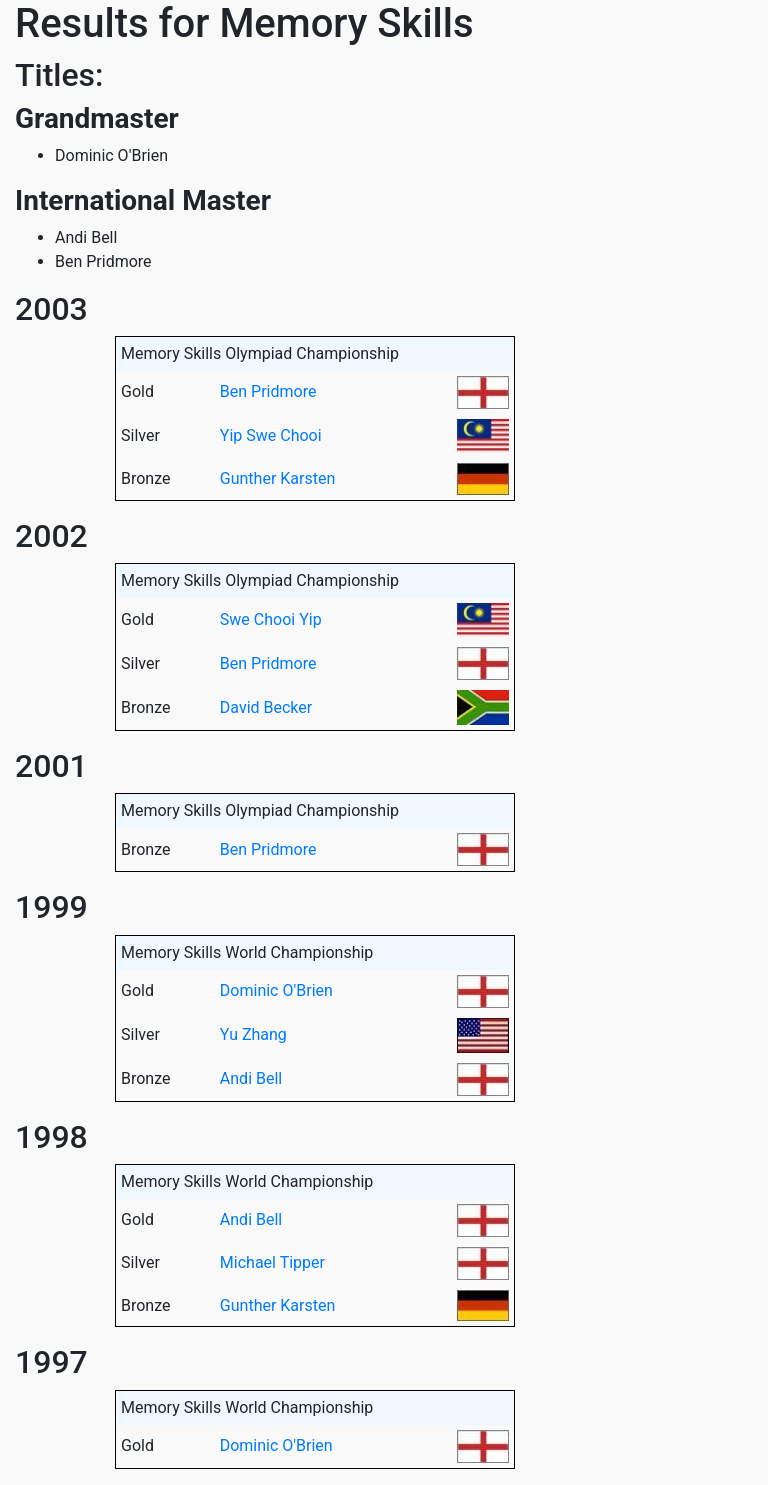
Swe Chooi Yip (271, 619)
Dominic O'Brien (276, 990)
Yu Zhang (253, 1034)
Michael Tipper (272, 1262)
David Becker (266, 707)
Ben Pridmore (268, 391)
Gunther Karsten (277, 478)
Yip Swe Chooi (271, 435)
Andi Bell (251, 1078)
